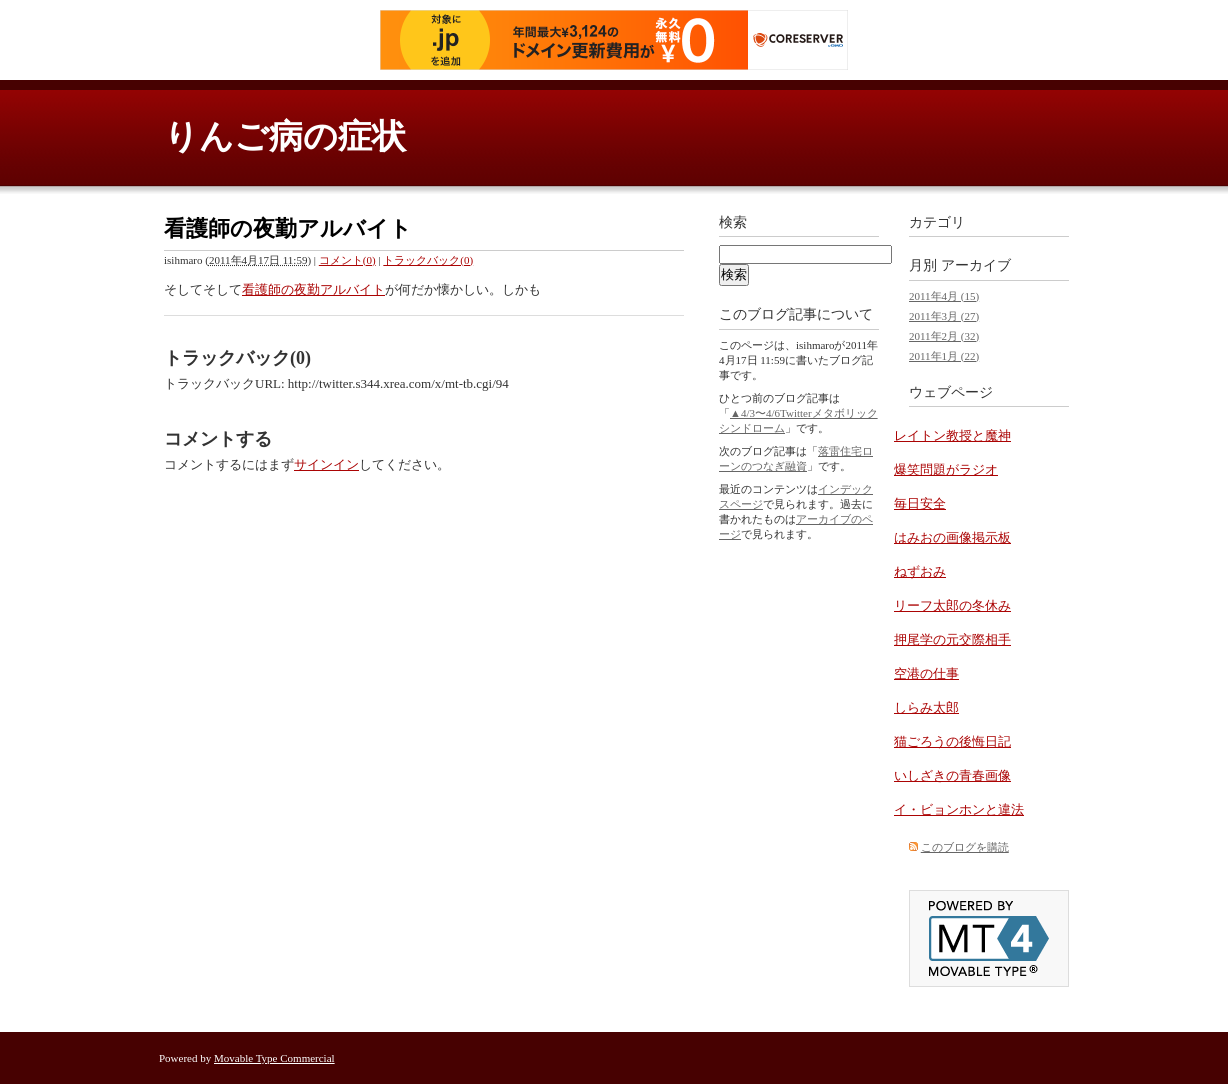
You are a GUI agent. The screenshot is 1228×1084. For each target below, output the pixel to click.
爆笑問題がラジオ (946, 469)
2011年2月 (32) (944, 336)
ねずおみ (920, 571)
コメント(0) (347, 260)
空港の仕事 (926, 673)
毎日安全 (920, 503)
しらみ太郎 (926, 707)
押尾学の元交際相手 (952, 639)
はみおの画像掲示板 (952, 537)
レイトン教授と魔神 (952, 435)
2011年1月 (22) (944, 356)
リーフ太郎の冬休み (952, 605)
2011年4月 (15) (944, 296)
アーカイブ (976, 265)
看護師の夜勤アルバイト (313, 289)
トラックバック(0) (428, 260)
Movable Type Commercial (274, 1058)
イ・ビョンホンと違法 (959, 809)
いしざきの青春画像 (952, 775)
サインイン (326, 464)
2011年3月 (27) (944, 316)
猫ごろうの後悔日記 (952, 741)
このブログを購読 (965, 847)
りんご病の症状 (285, 136)
